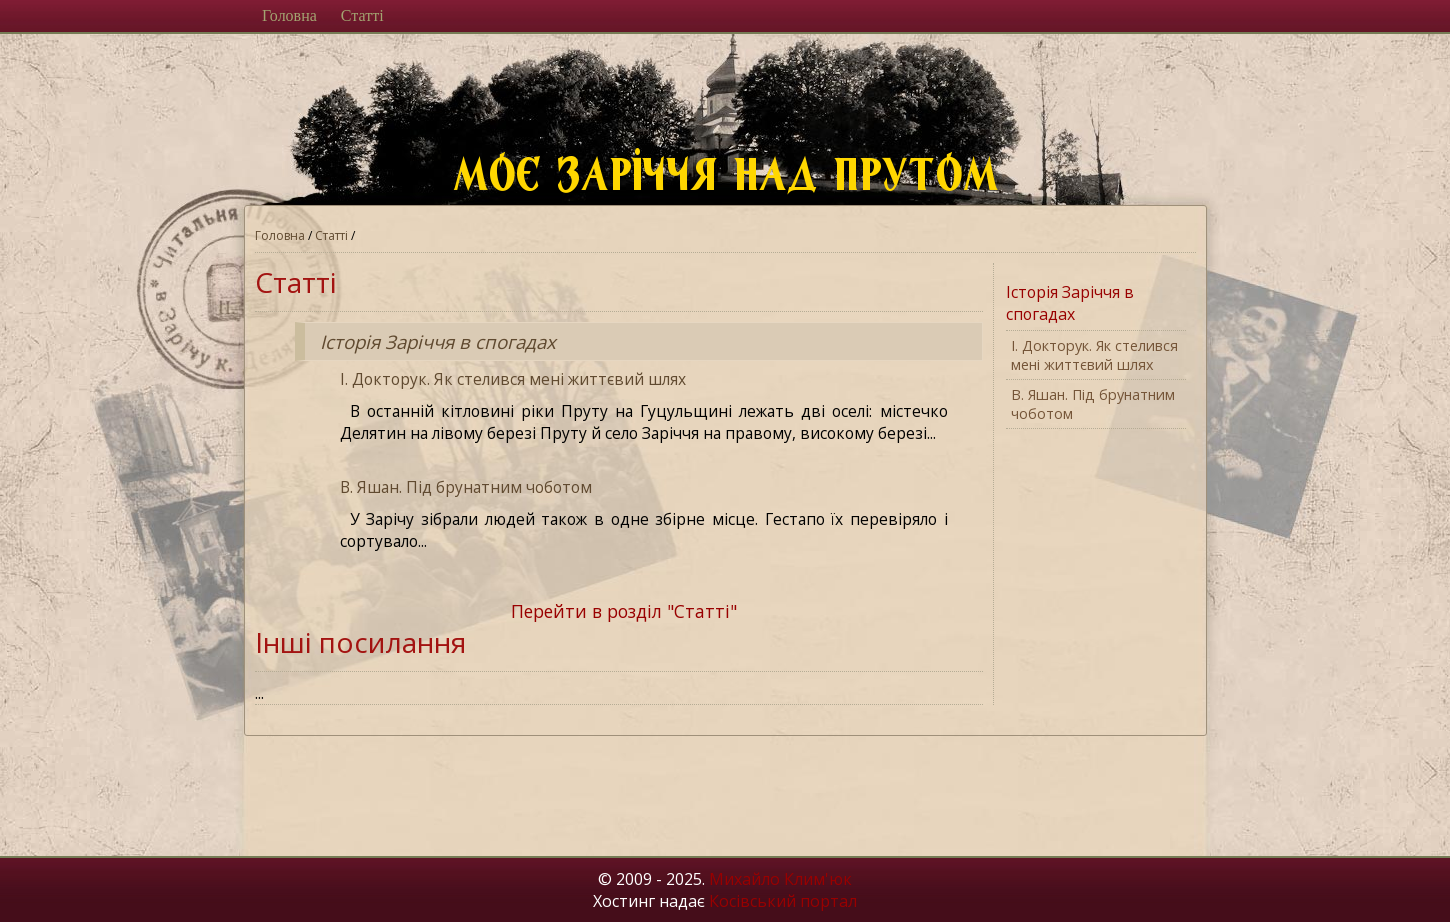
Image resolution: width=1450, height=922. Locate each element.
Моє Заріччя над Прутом (738, 183)
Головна (289, 15)
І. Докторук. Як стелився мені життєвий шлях (513, 379)
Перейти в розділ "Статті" (624, 611)
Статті (362, 15)
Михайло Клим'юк (780, 879)
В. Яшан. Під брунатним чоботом (466, 487)
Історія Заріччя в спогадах (438, 341)
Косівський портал (783, 901)
